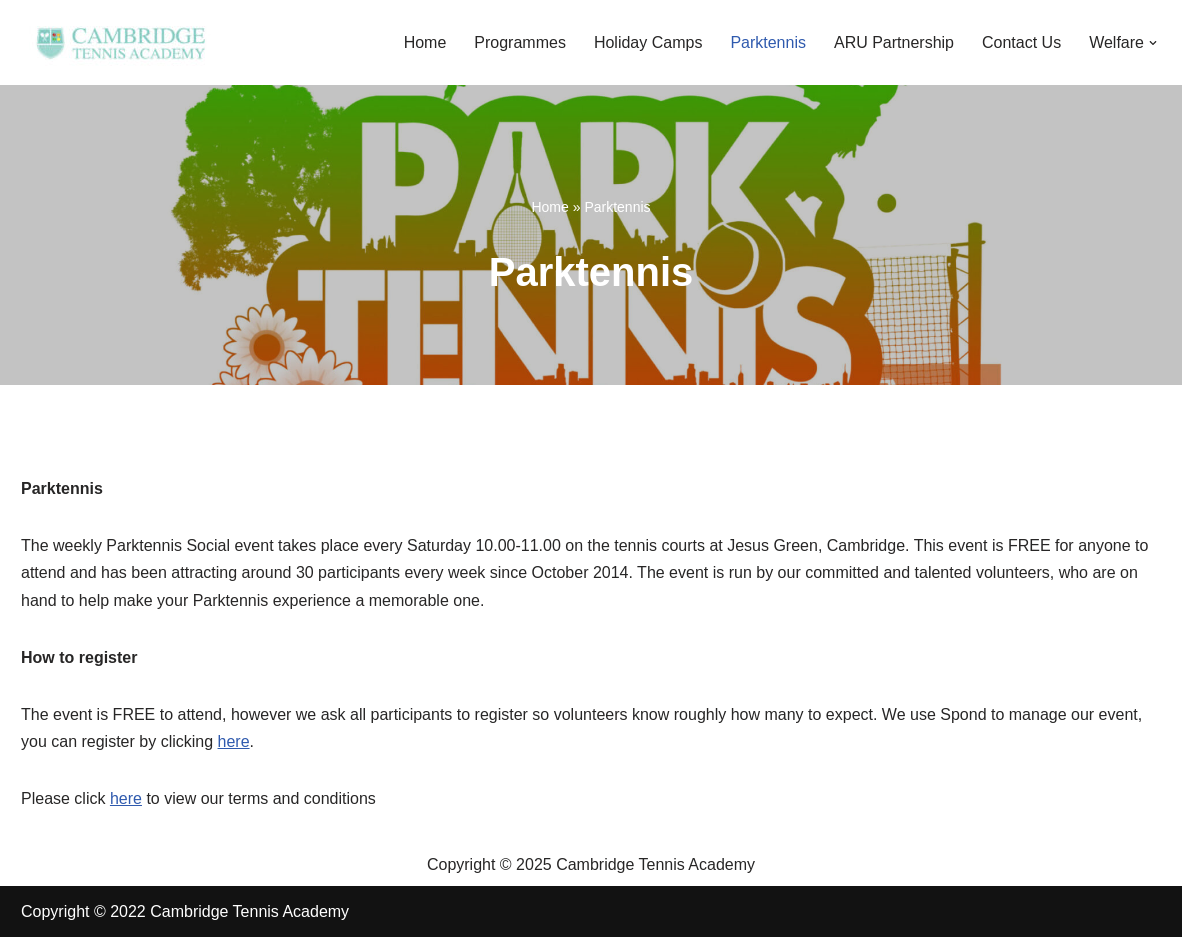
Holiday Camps (648, 42)
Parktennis (768, 42)
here (234, 741)
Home (425, 42)
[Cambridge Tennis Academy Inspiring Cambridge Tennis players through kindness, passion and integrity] (121, 42)
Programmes (520, 42)
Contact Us (1021, 42)
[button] (1153, 43)
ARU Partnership (894, 42)
